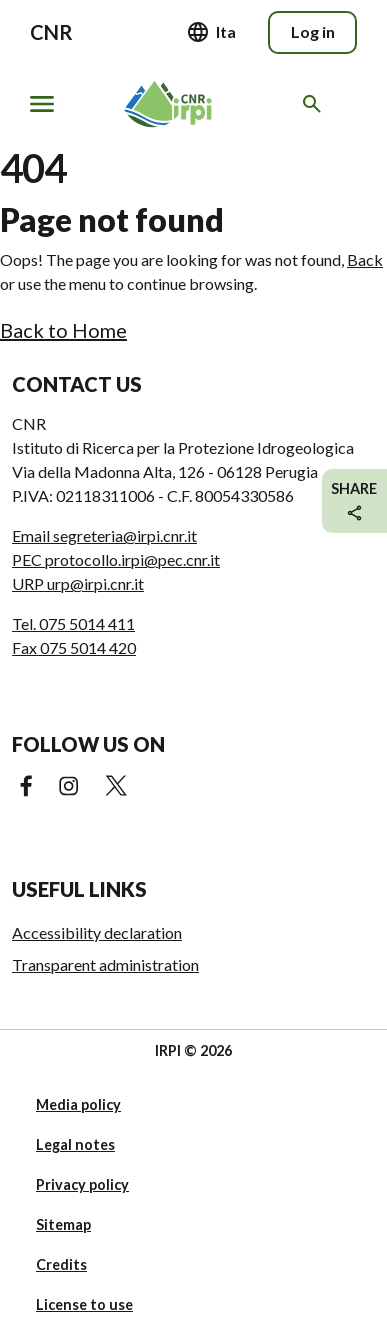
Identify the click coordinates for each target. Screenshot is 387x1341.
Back (365, 259)
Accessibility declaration (97, 932)
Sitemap (63, 1224)
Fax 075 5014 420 (74, 647)
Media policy (78, 1104)
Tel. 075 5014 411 (73, 623)
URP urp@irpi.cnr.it (78, 583)
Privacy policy (82, 1184)
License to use (84, 1304)
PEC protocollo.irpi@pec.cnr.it (116, 559)
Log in (313, 31)
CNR (51, 32)
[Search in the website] (315, 104)
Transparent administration (105, 964)
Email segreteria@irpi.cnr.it (104, 535)
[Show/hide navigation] (42, 104)
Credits (61, 1264)
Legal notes (75, 1144)
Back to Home (63, 330)
